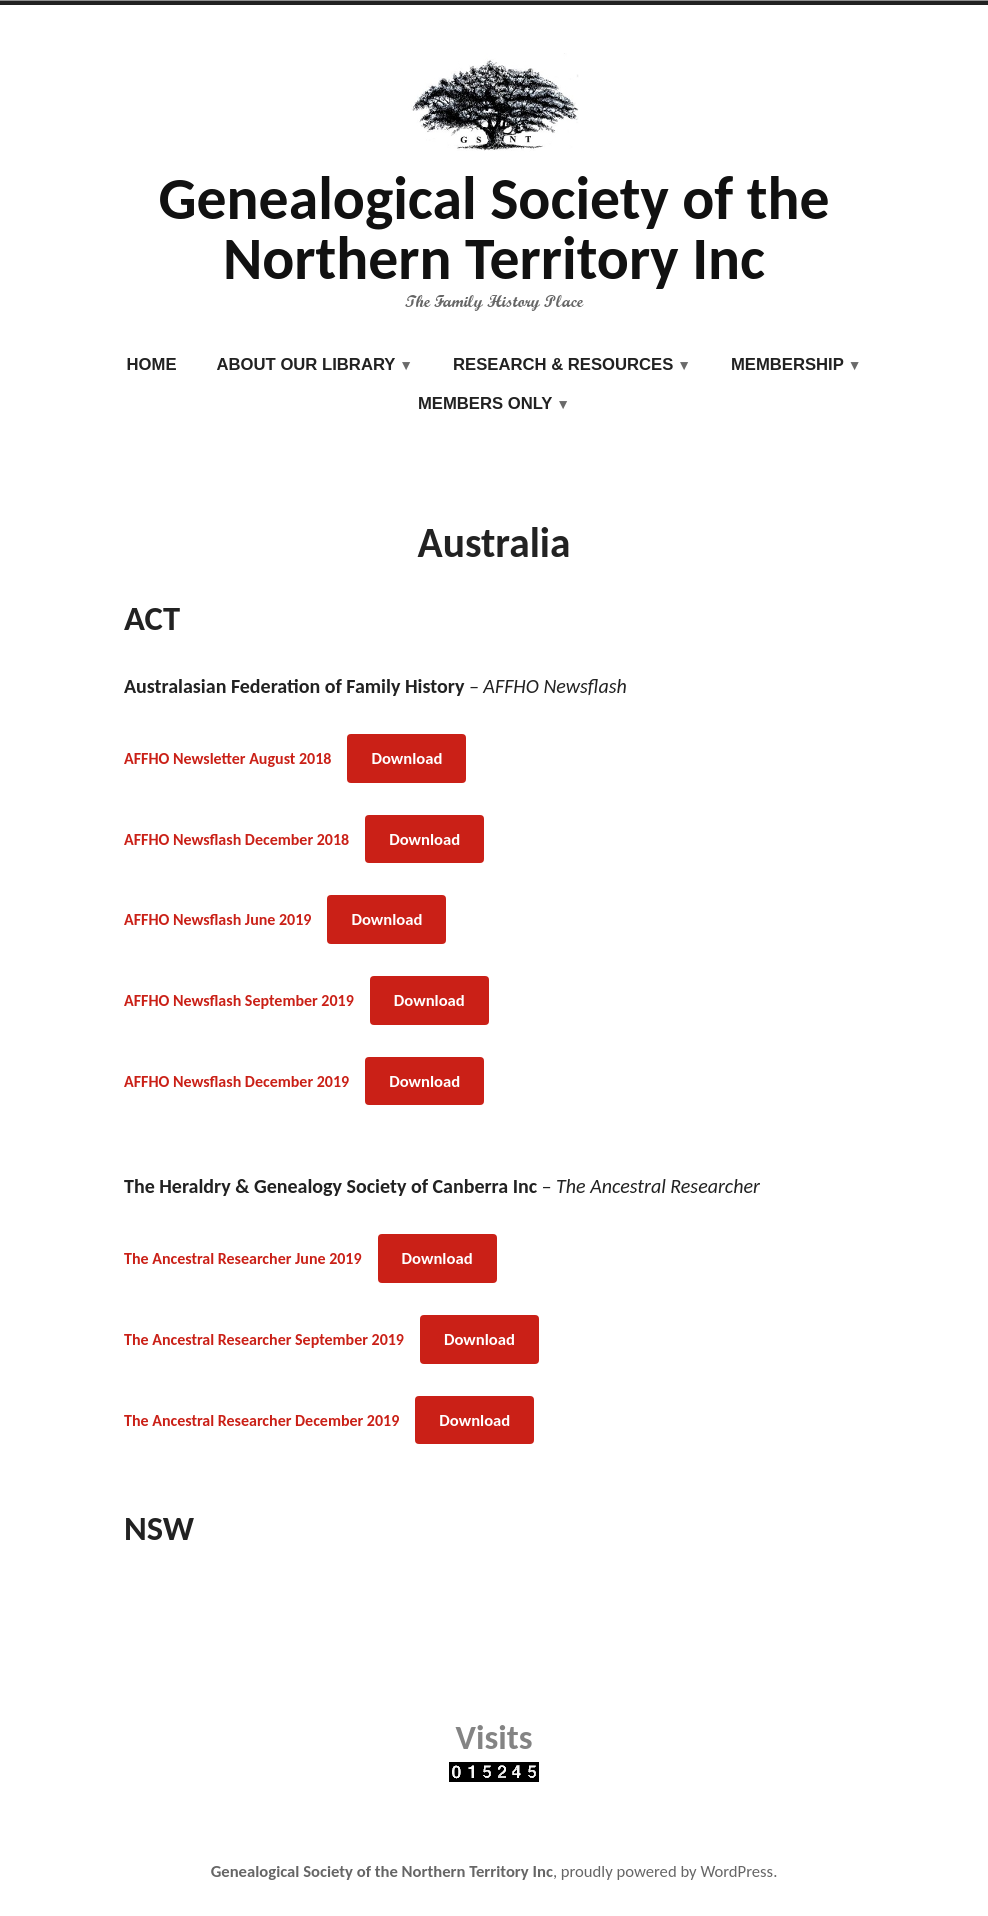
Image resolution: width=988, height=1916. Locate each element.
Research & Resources (563, 364)
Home (152, 364)
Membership (787, 364)
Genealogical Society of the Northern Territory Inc (493, 228)
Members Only (485, 403)
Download (406, 758)
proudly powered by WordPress (667, 1871)
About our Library (306, 364)
